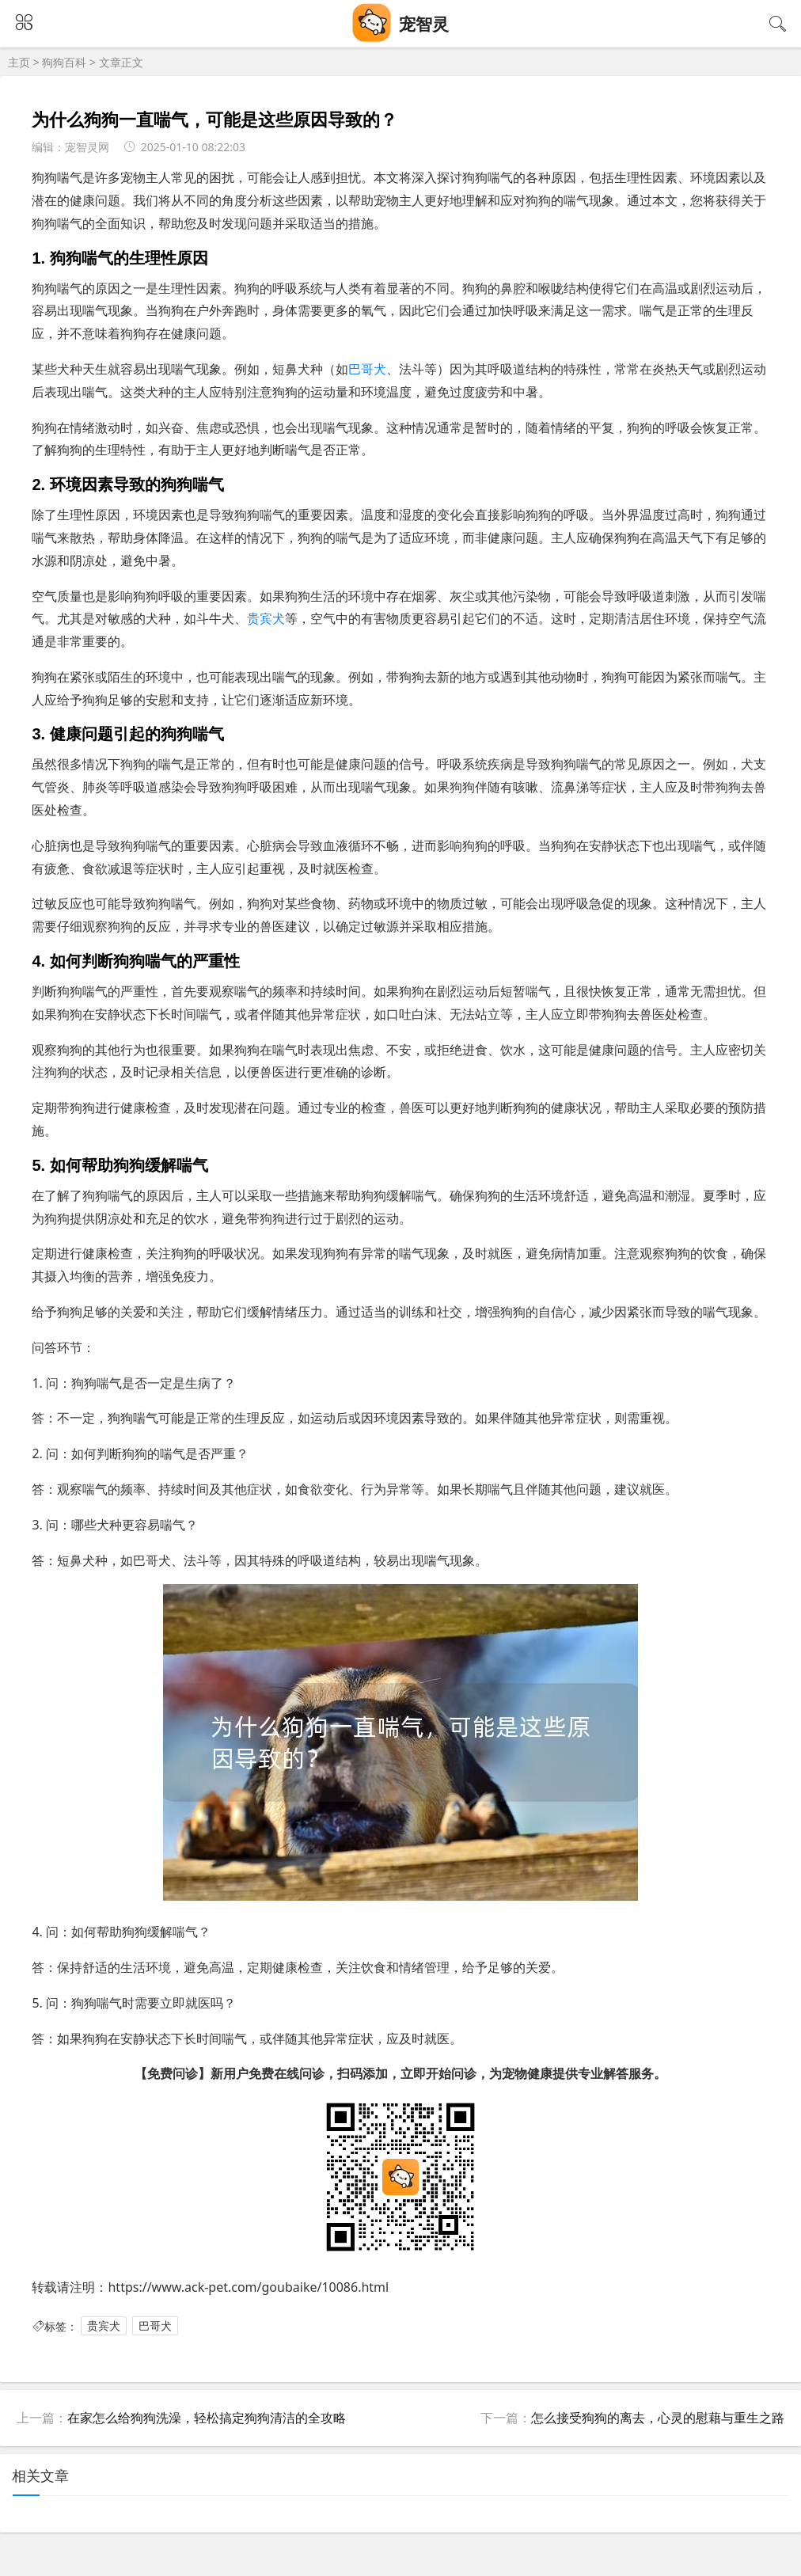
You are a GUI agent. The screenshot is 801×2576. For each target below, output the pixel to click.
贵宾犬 (266, 618)
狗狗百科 (64, 62)
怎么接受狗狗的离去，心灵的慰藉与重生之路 (657, 2417)
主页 (19, 62)
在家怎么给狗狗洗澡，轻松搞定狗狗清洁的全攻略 (206, 2417)
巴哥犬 (367, 369)
